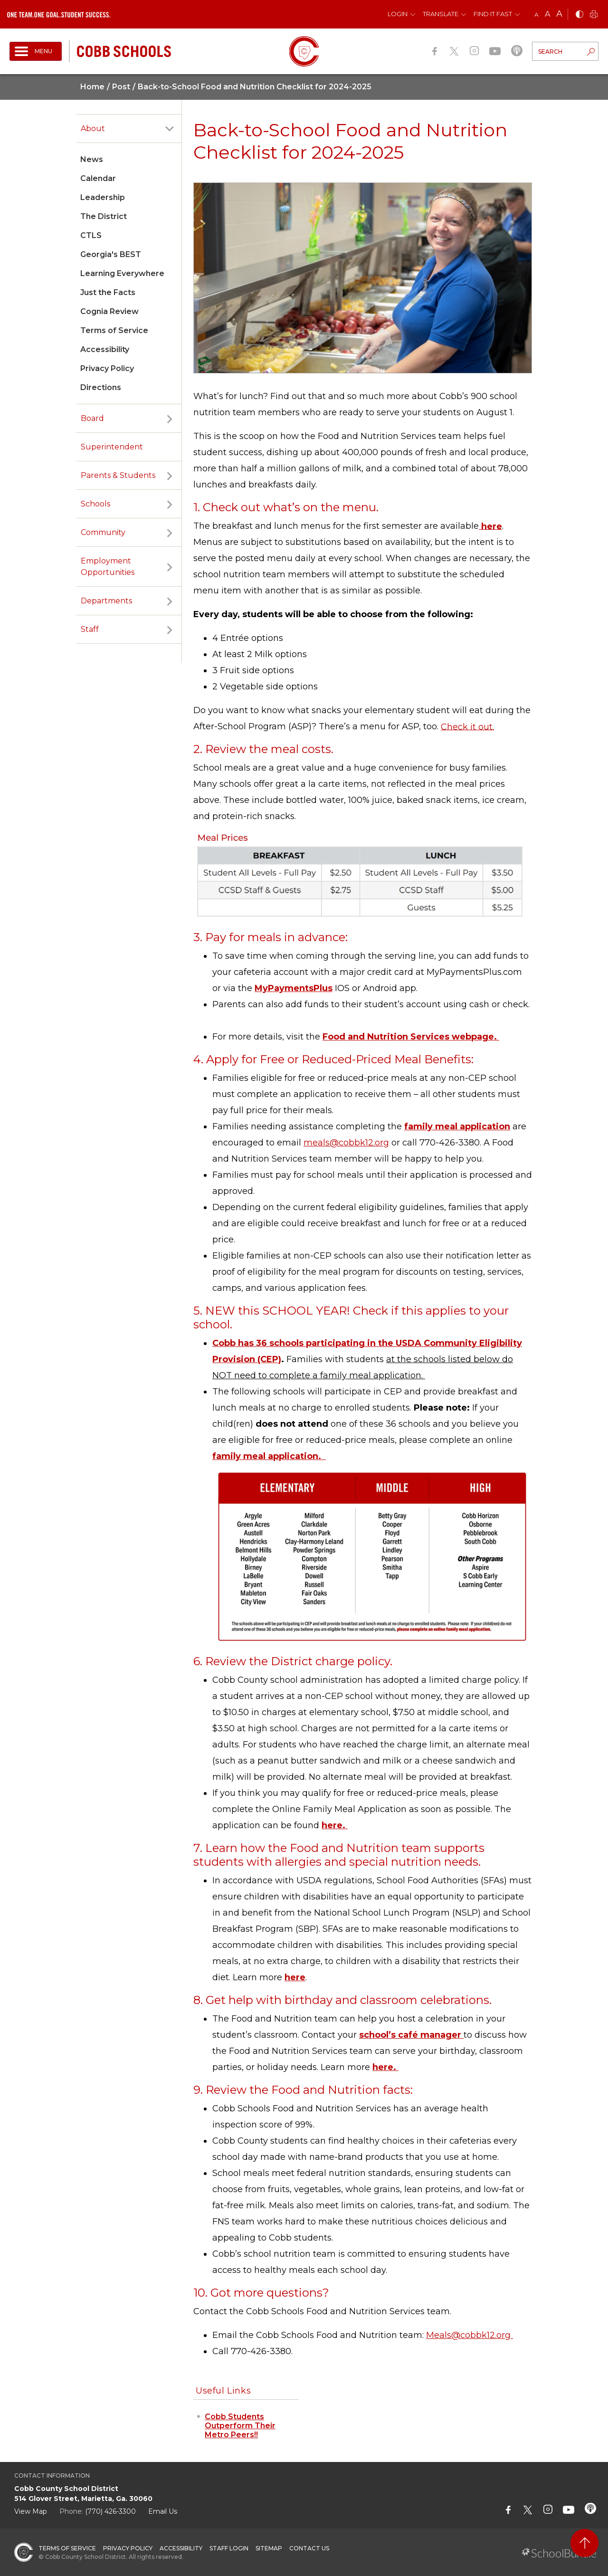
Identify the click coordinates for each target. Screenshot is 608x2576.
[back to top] (584, 2543)
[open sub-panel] (169, 128)
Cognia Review (109, 311)
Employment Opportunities (107, 566)
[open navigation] (36, 51)
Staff (90, 629)
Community (103, 532)
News (91, 159)
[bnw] (579, 14)
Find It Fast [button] (493, 14)
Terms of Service (114, 330)
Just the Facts (107, 292)
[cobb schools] (124, 50)
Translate (440, 14)
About (93, 128)
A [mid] (547, 14)
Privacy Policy (107, 368)
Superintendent (112, 446)
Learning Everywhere (122, 273)
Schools (95, 503)
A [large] (559, 14)
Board (92, 418)
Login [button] (398, 14)
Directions (100, 387)
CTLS (91, 235)
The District (103, 216)
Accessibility (104, 349)
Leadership (102, 197)
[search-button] (591, 52)
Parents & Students (118, 475)
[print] (594, 14)
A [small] (536, 14)
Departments (106, 600)
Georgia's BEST (110, 254)
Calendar (98, 178)
